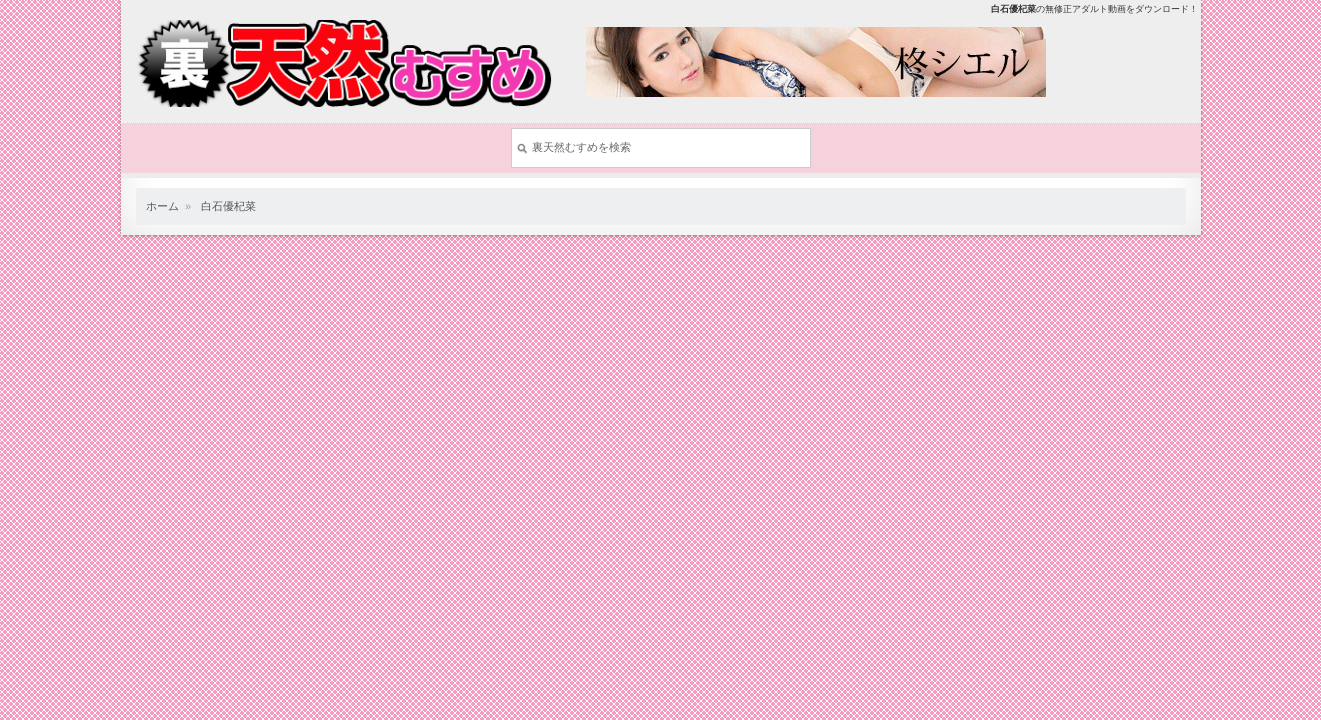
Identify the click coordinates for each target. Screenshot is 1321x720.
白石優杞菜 (228, 206)
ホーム (162, 206)
